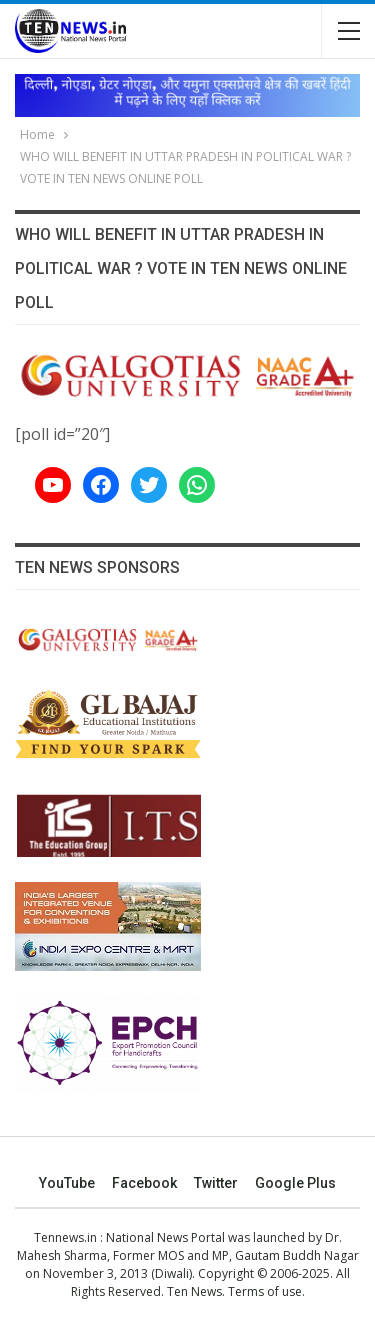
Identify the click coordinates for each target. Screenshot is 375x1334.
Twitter (216, 1183)
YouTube (67, 1183)
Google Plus (295, 1183)
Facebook (144, 1183)
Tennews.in (65, 1237)
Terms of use (265, 1291)
